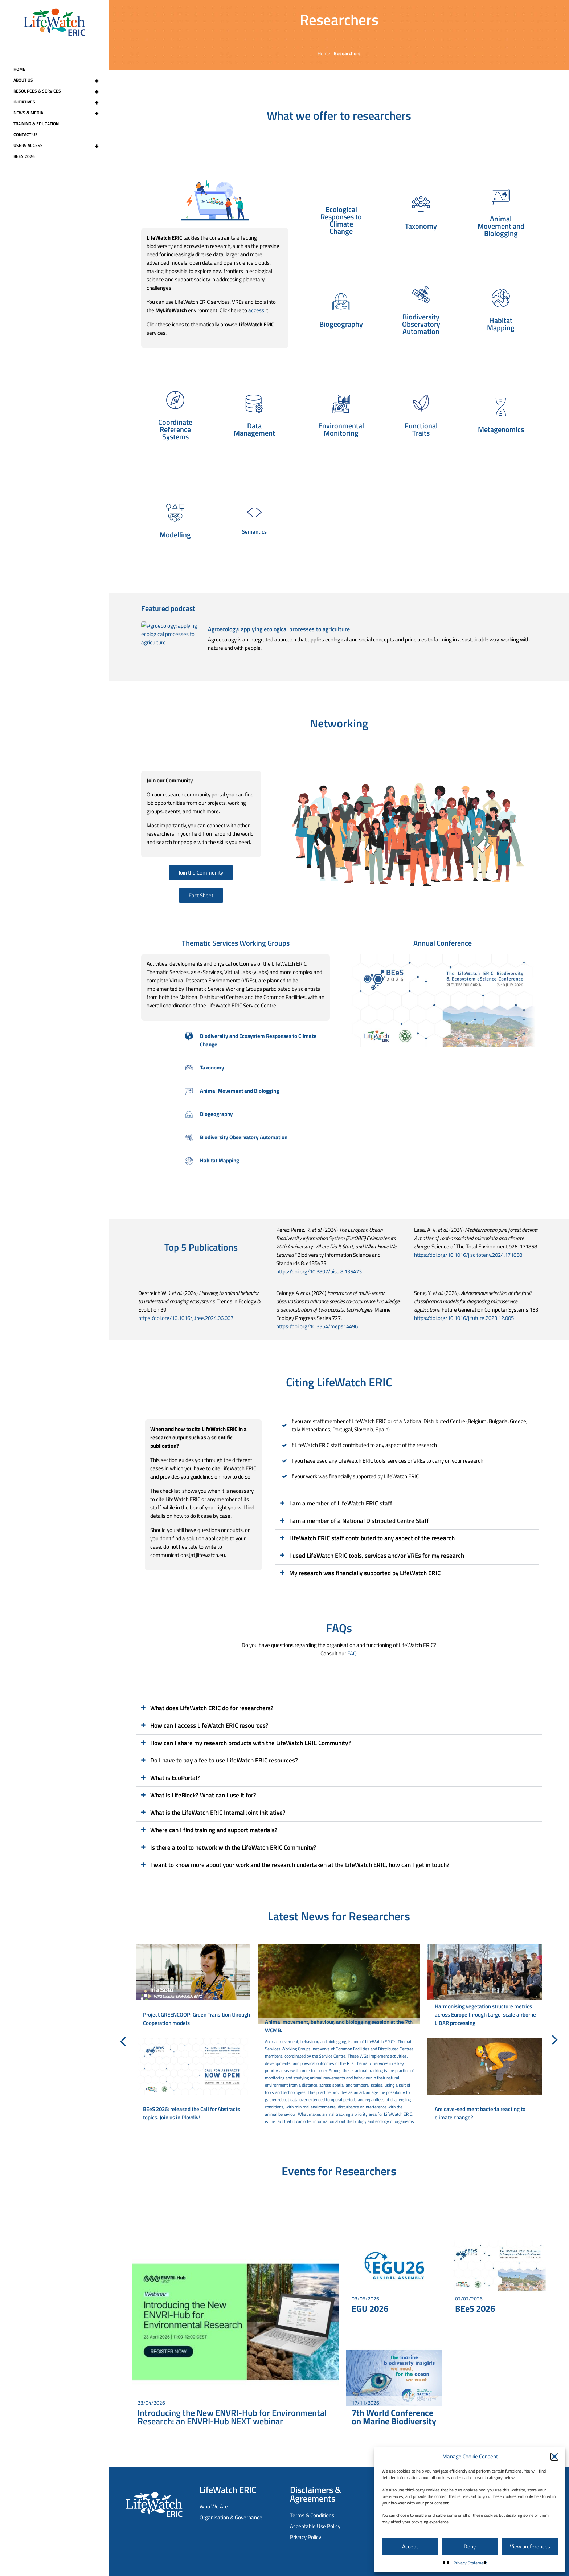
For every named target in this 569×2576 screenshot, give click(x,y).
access (256, 310)
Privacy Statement (470, 2562)
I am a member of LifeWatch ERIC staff (340, 1503)
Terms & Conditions (312, 2515)
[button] (554, 2456)
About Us (59, 80)
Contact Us (25, 134)
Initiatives (59, 102)
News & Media (59, 112)
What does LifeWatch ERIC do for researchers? (212, 1708)
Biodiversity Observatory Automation (243, 1137)
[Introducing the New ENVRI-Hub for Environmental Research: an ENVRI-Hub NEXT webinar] (235, 2322)
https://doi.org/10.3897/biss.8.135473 (319, 1271)
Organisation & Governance (231, 2517)
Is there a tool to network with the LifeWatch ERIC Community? (233, 1847)
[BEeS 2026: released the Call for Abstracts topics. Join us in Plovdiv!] (193, 2081)
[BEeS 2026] (498, 2265)
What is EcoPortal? (175, 1777)
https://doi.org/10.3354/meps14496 (317, 1326)
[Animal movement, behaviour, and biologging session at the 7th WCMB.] (339, 2034)
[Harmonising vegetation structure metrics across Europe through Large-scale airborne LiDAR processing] (484, 1987)
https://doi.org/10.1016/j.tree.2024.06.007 (185, 1318)
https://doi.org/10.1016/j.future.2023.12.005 (464, 1318)
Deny (470, 2546)
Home (19, 69)
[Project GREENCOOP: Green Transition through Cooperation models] (193, 1987)
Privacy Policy (305, 2537)
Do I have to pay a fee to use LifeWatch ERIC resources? (224, 1760)
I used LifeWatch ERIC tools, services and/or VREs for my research (376, 1555)
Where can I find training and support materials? (214, 1830)
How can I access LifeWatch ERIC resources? (209, 1725)
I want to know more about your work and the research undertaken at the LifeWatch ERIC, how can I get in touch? (300, 1865)
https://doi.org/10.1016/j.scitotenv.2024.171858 (468, 1255)
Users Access (59, 145)
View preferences (530, 2546)
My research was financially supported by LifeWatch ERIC (365, 1573)
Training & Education (36, 123)
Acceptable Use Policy (315, 2526)
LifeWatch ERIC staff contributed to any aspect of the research (372, 1538)
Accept (410, 2546)
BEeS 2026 (24, 156)
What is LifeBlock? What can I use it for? (203, 1795)
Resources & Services (59, 91)
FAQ (352, 1653)
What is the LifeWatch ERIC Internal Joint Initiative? (218, 1812)
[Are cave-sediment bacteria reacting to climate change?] (484, 2081)
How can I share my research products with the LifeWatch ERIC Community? (250, 1743)
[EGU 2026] (394, 2265)
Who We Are (214, 2506)
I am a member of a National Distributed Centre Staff (359, 1520)
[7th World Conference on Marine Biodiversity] (394, 2378)
